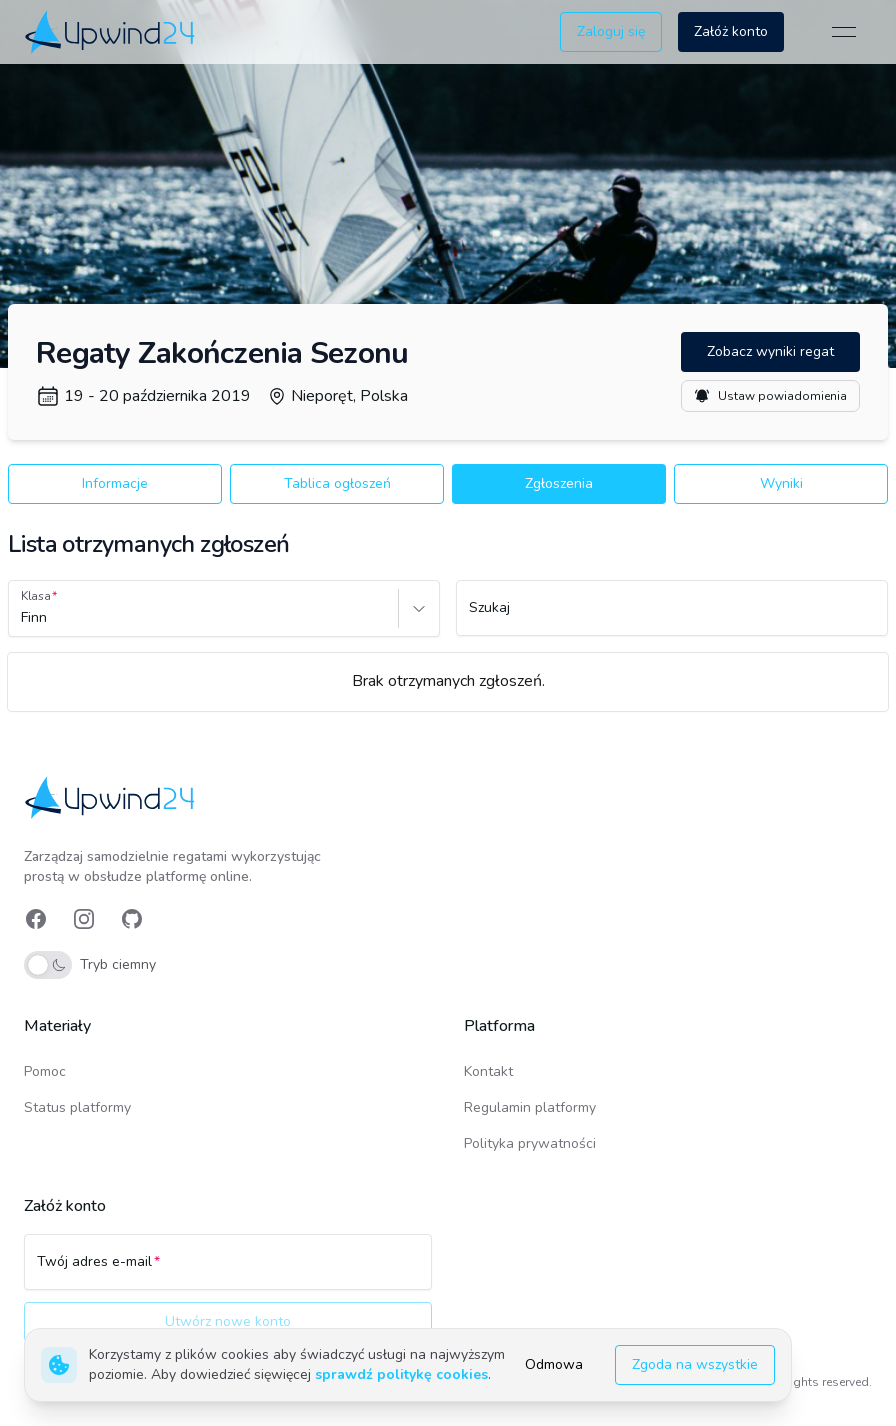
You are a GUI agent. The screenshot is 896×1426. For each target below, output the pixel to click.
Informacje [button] (115, 483)
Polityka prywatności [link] (530, 1143)
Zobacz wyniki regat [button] (770, 351)
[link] (111, 31)
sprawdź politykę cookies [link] (401, 1374)
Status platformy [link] (77, 1107)
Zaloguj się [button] (611, 31)
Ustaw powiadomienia (770, 396)
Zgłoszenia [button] (559, 483)
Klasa (36, 596)
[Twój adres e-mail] (228, 1271)
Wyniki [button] (781, 483)
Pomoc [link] (45, 1071)
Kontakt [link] (488, 1071)
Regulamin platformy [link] (530, 1107)
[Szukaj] (672, 617)
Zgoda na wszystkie (695, 1364)
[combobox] (23, 618)
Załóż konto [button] (731, 31)
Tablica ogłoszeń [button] (337, 483)
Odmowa (554, 1364)
